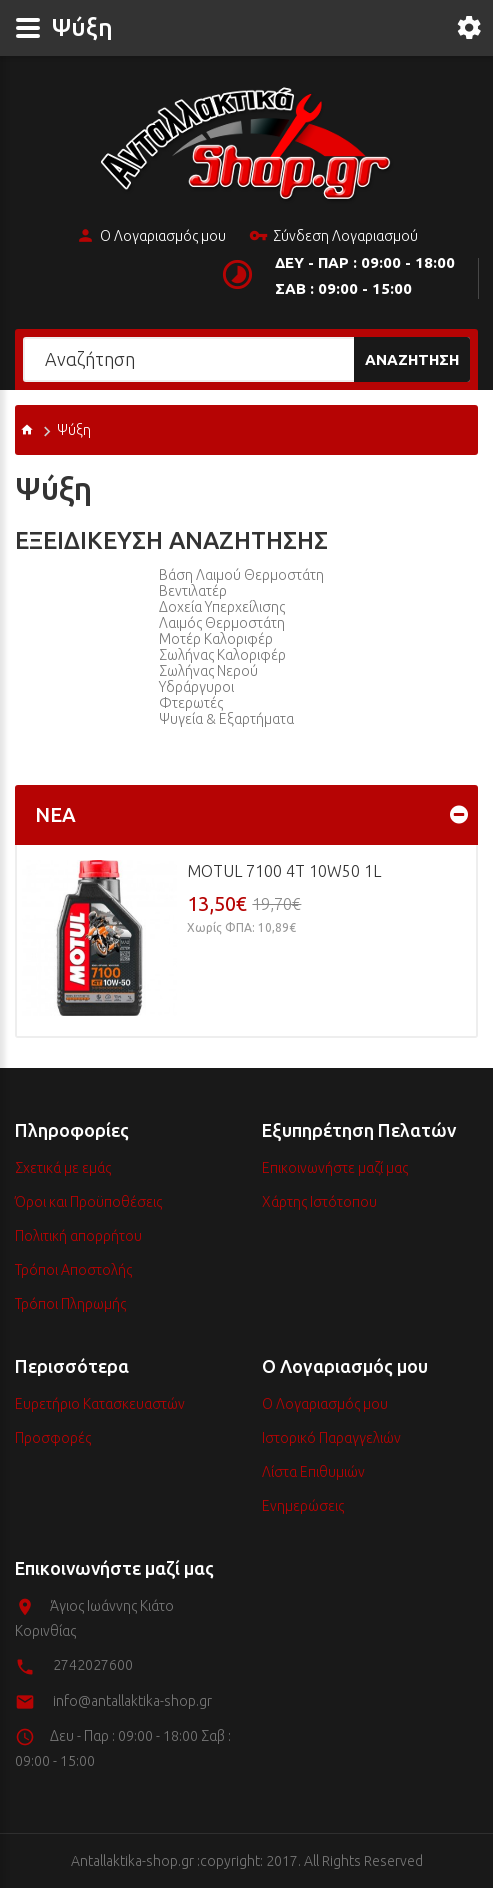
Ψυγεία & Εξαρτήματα (226, 719)
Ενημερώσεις (303, 1506)
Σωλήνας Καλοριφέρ (222, 655)
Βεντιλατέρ (193, 591)
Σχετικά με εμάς (63, 1168)
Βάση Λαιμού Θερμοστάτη (241, 575)
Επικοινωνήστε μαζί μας (335, 1168)
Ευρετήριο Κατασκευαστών (100, 1404)
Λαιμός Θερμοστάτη (222, 623)
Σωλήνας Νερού (208, 671)
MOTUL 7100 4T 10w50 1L (284, 871)
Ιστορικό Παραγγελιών (331, 1438)
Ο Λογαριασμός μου (151, 237)
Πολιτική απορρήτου (78, 1236)
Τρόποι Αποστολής (73, 1270)
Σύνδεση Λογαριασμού (333, 237)
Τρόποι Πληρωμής (70, 1304)
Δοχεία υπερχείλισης (222, 607)
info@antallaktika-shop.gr (132, 1701)
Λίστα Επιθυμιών (313, 1472)
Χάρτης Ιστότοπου (319, 1202)
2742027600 (93, 1665)
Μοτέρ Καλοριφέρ (216, 639)
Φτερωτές (191, 703)
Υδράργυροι (196, 687)
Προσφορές (53, 1438)
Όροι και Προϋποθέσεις (88, 1202)
